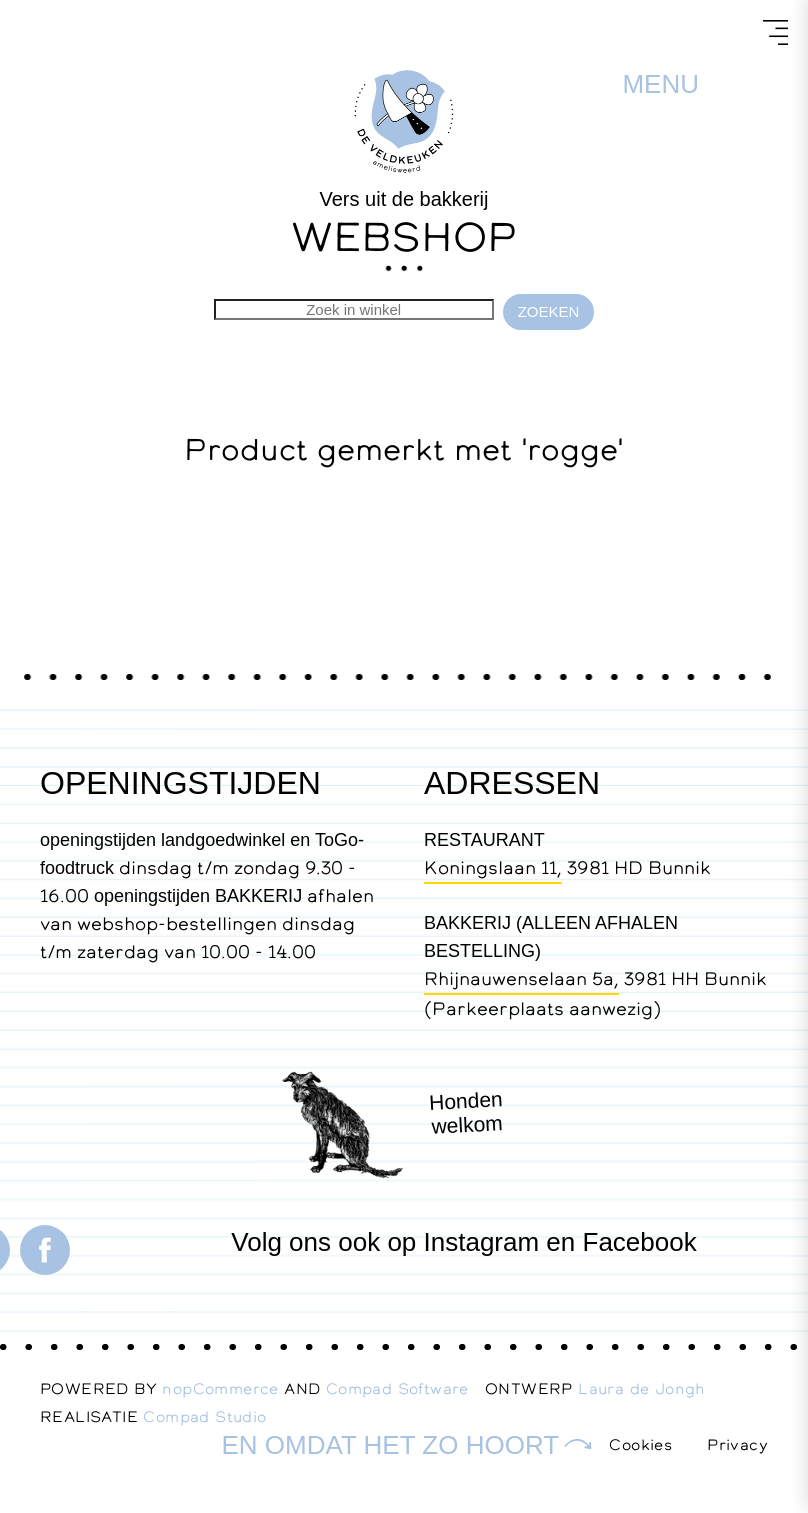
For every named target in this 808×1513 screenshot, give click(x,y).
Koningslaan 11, (493, 867)
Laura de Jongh (649, 1388)
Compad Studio (204, 1416)
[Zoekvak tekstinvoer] (354, 309)
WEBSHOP (404, 236)
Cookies (640, 1444)
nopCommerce (220, 1388)
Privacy (737, 1444)
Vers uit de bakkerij (404, 199)
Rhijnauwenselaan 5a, (521, 978)
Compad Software (405, 1388)
